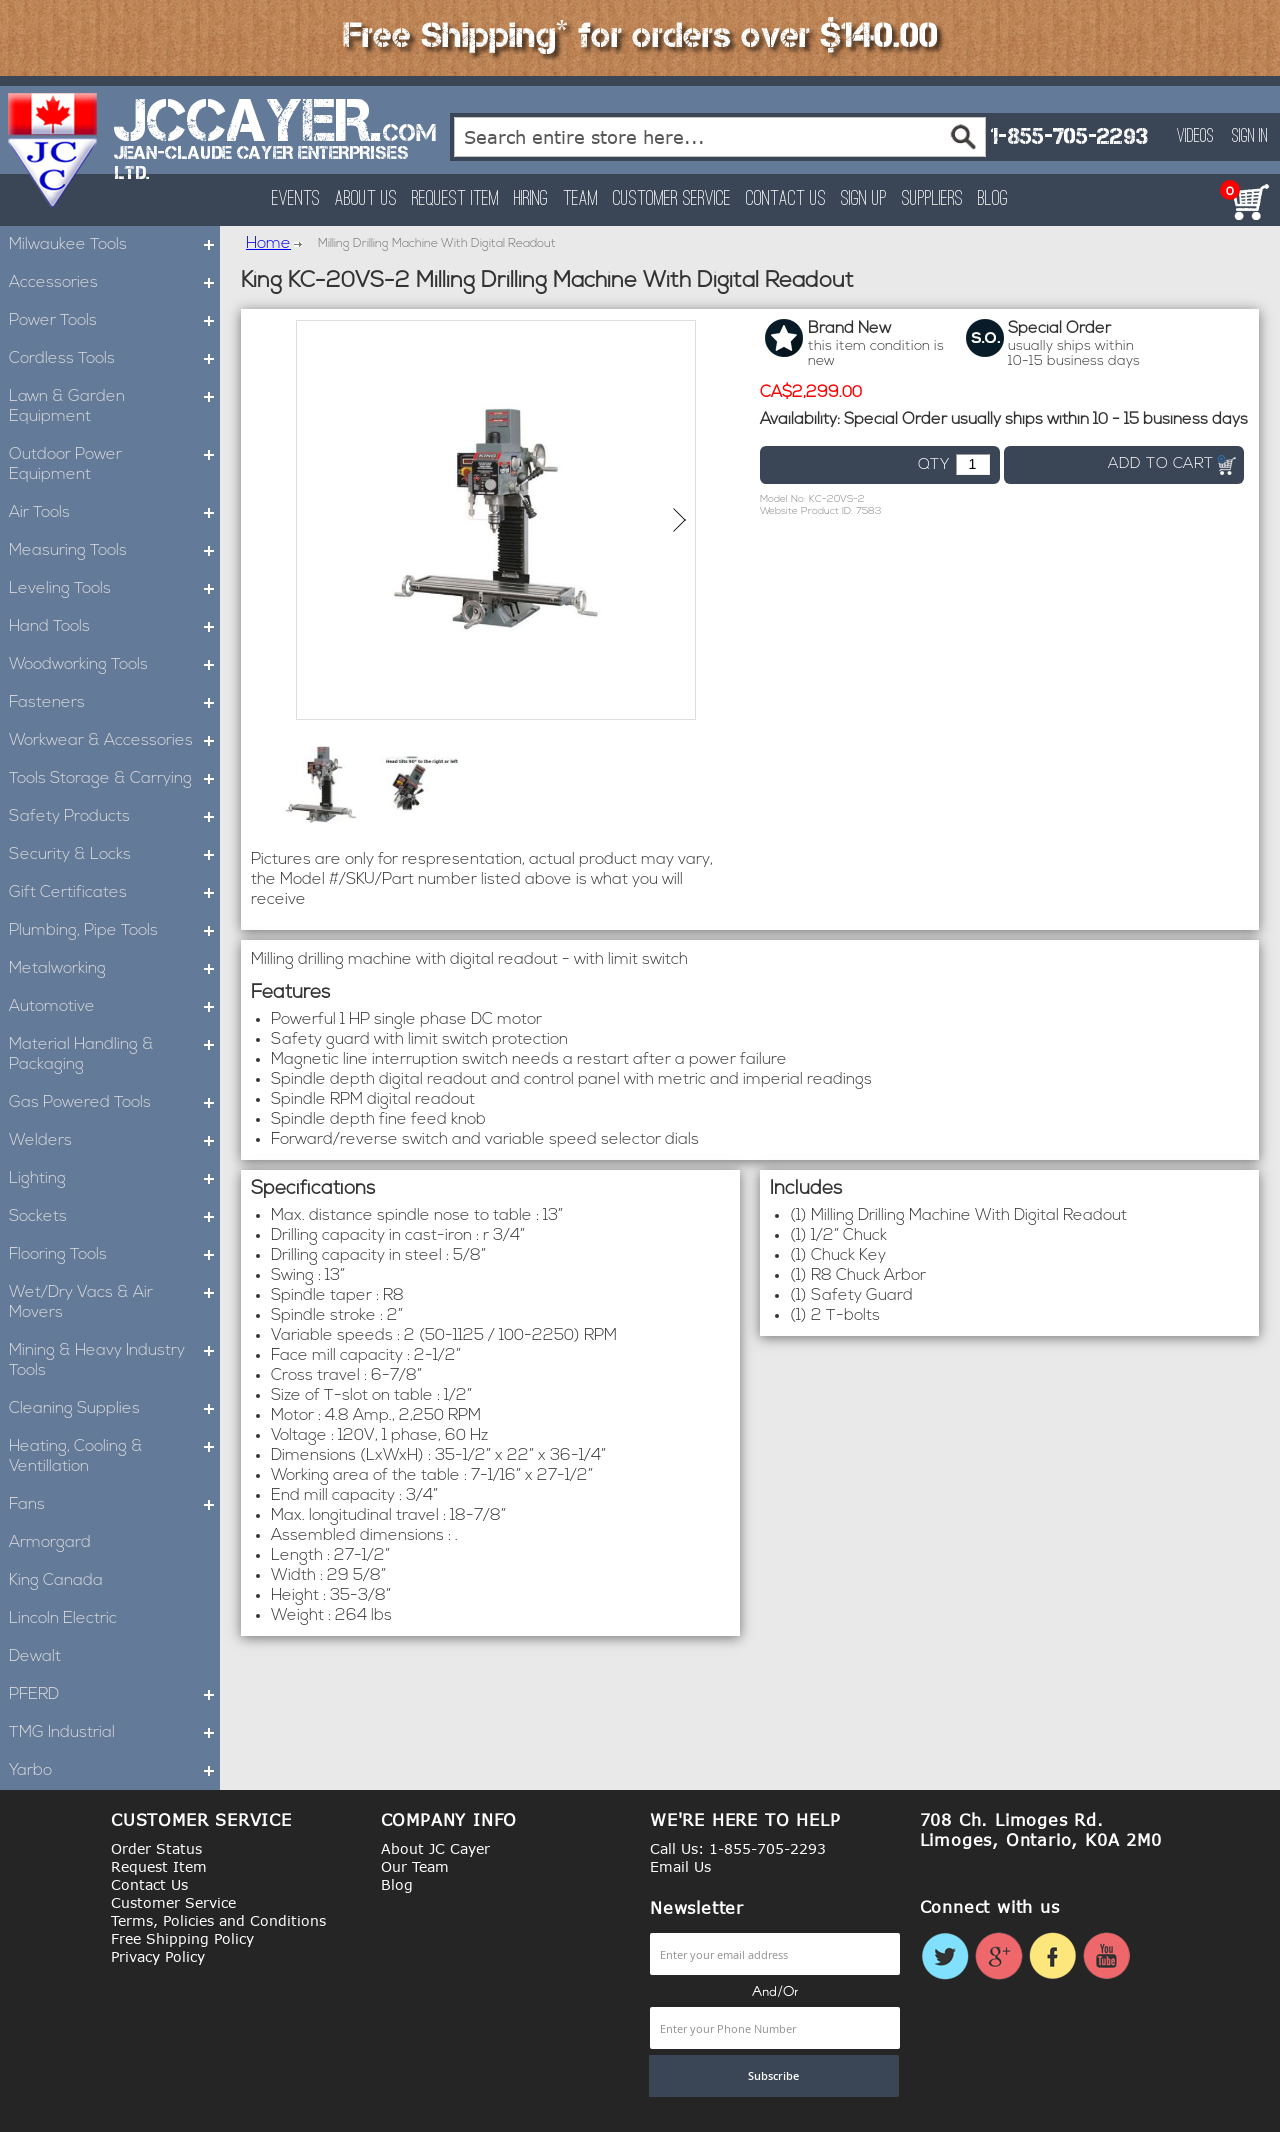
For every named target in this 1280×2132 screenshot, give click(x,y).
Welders (114, 1141)
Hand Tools (114, 627)
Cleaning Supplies (114, 1409)
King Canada (56, 1581)
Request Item (455, 199)
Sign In (1250, 137)
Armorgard (50, 1543)
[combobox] (720, 137)
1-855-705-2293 (1069, 136)
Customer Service (672, 199)
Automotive (114, 1007)
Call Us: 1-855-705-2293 (738, 1848)
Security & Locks (114, 855)
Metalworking (114, 969)
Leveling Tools (114, 589)
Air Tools (114, 513)
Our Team (415, 1866)
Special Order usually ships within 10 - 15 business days (1046, 420)
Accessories (114, 283)
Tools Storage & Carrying (114, 779)
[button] (680, 520)
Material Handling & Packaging (114, 1055)
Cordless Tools (114, 359)
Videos (1195, 137)
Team (580, 199)
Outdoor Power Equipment (114, 465)
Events (296, 199)
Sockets (114, 1217)
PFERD (114, 1695)
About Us (366, 199)
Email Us (680, 1866)
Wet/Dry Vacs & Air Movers (114, 1303)
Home (268, 244)
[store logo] (53, 150)
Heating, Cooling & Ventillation (114, 1457)
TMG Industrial (114, 1733)
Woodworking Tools (114, 665)
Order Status (156, 1848)
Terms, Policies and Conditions (218, 1920)
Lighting (114, 1179)
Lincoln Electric (63, 1619)
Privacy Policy (158, 1956)
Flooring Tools (114, 1255)
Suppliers (932, 199)
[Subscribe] (774, 2076)
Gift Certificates (114, 893)
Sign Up (864, 199)
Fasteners (114, 703)
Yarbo (114, 1771)
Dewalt (35, 1657)
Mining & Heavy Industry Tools (114, 1361)
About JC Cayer (435, 1848)
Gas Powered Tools (114, 1103)
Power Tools (114, 321)
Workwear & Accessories (114, 741)
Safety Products (114, 817)
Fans (114, 1505)
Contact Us (786, 199)
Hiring (531, 199)
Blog (993, 199)
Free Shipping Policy (182, 1938)
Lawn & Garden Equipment (114, 407)
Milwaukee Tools (114, 245)
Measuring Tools (114, 551)
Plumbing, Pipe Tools (114, 931)
